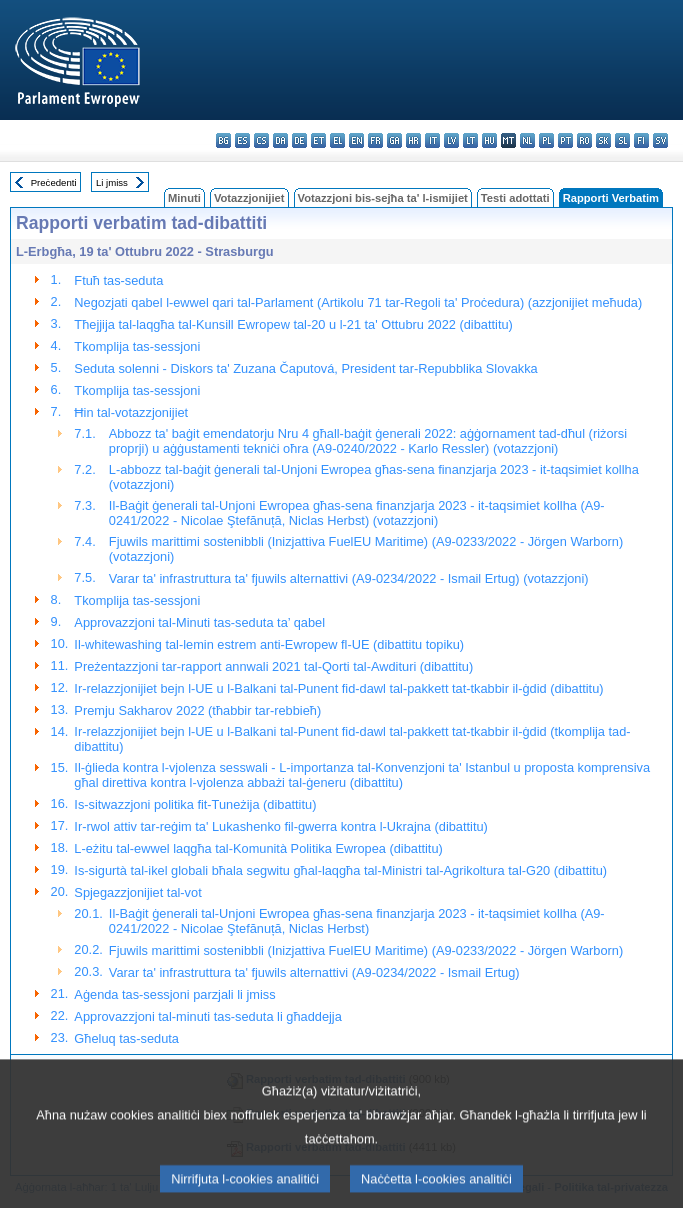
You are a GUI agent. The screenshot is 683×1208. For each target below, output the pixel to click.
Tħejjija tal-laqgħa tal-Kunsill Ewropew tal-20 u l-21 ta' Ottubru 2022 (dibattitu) (293, 324)
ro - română (584, 140)
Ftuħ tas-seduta (118, 280)
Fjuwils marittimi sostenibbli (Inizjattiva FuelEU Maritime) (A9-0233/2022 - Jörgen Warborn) (366, 950)
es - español (242, 140)
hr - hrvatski (413, 140)
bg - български (223, 140)
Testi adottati (515, 198)
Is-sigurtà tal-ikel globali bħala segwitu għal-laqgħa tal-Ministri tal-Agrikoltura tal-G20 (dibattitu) (340, 870)
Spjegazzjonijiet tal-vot (137, 892)
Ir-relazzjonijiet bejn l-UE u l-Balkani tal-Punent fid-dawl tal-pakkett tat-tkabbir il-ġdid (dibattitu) (338, 688)
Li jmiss (112, 182)
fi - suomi (641, 140)
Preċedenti (54, 182)
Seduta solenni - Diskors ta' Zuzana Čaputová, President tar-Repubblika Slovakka (305, 368)
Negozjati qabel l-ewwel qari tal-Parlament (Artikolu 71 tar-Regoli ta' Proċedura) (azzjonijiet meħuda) (358, 302)
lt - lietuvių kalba (470, 140)
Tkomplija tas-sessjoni (137, 346)
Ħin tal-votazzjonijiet (131, 412)
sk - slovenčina (603, 140)
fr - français (375, 140)
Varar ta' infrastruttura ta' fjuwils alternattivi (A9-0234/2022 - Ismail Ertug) (314, 972)
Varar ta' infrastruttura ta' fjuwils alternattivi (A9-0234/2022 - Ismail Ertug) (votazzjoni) (349, 578)
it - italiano (432, 140)
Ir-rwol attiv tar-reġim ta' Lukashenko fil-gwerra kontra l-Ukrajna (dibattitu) (281, 826)
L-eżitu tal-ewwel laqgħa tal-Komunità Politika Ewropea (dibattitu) (258, 848)
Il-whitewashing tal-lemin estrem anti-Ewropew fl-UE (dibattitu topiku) (269, 644)
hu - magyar (489, 140)
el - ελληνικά (337, 140)
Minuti (184, 198)
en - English (356, 140)
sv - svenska (660, 140)
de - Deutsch (299, 140)
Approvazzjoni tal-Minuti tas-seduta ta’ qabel (199, 622)
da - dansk (280, 140)
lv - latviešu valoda (451, 140)
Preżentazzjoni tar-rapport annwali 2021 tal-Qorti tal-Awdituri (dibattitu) (273, 666)
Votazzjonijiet (249, 198)
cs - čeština (261, 140)
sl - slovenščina (622, 140)
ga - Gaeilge (394, 140)
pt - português (565, 140)
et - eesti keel (318, 140)
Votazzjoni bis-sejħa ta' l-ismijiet (383, 198)
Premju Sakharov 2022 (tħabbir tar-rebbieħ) (197, 710)
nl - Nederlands (527, 140)
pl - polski (546, 140)
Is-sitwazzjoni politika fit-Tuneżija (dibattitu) (195, 804)
